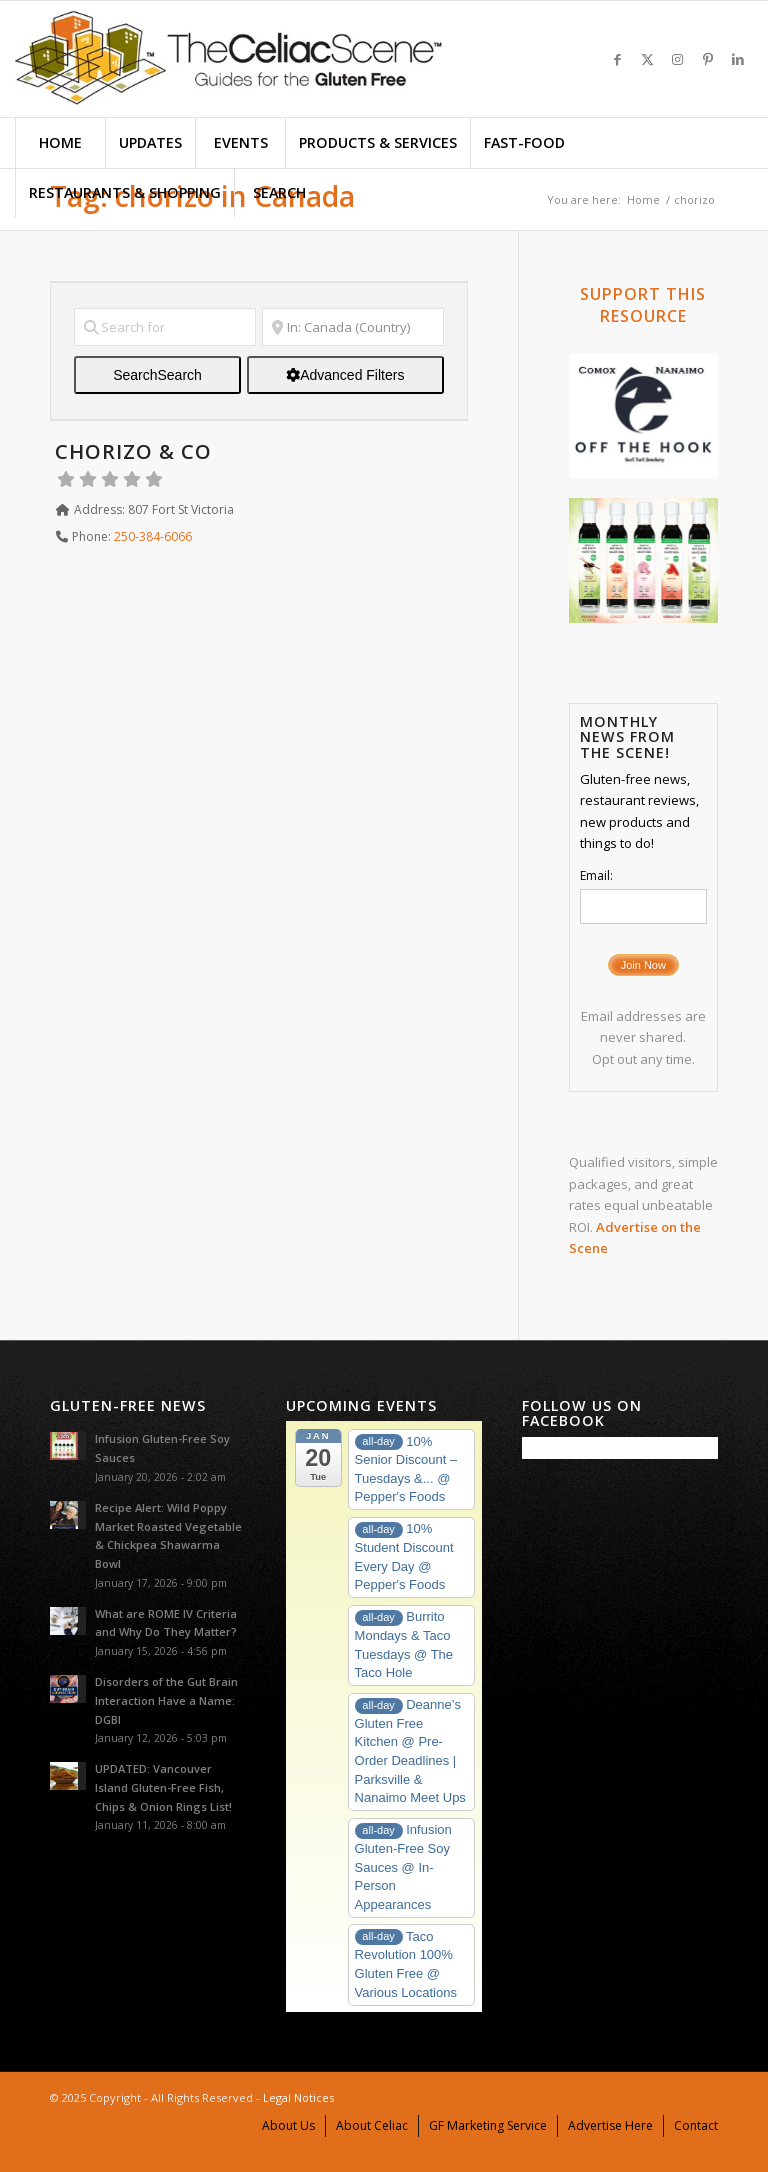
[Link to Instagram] (678, 59)
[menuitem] (60, 143)
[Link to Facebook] (618, 59)
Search (157, 375)
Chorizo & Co (133, 451)
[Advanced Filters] (345, 375)
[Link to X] (648, 59)
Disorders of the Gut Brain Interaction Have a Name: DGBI (166, 1700)
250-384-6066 (153, 536)
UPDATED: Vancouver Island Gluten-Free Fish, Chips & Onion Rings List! (163, 1787)
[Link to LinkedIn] (738, 59)
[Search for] (165, 327)
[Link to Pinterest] (708, 59)
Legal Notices (298, 2097)
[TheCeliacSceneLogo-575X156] (229, 59)
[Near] (353, 327)
